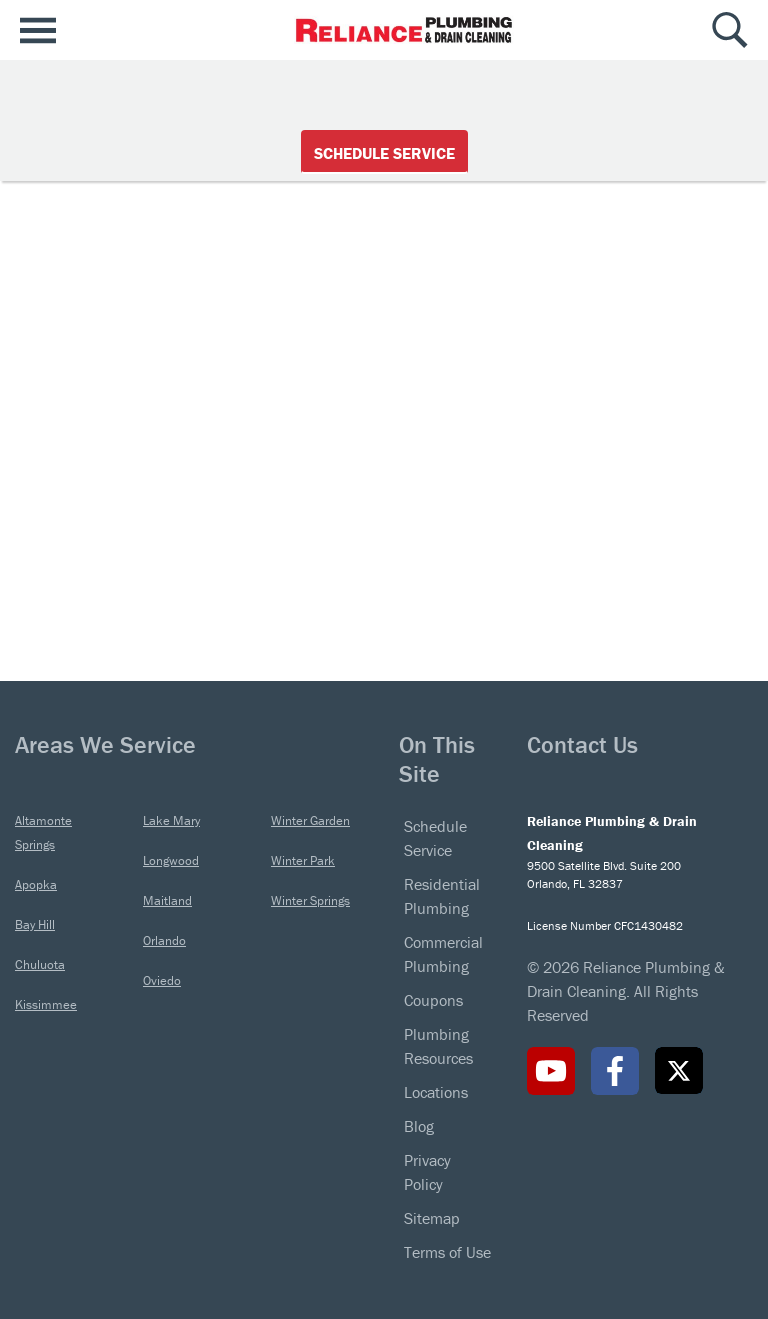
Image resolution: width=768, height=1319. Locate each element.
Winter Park (303, 860)
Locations (436, 1092)
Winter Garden (310, 820)
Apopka (36, 884)
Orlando (164, 940)
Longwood (171, 860)
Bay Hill (35, 924)
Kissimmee (46, 1004)
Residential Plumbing (442, 896)
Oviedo (162, 980)
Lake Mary (171, 820)
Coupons (433, 1000)
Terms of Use (447, 1252)
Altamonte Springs (43, 832)
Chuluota (40, 964)
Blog (419, 1126)
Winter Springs (310, 900)
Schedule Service (384, 153)
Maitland (167, 900)
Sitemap (432, 1218)
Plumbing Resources (438, 1046)
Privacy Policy (427, 1172)
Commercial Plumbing (443, 954)
